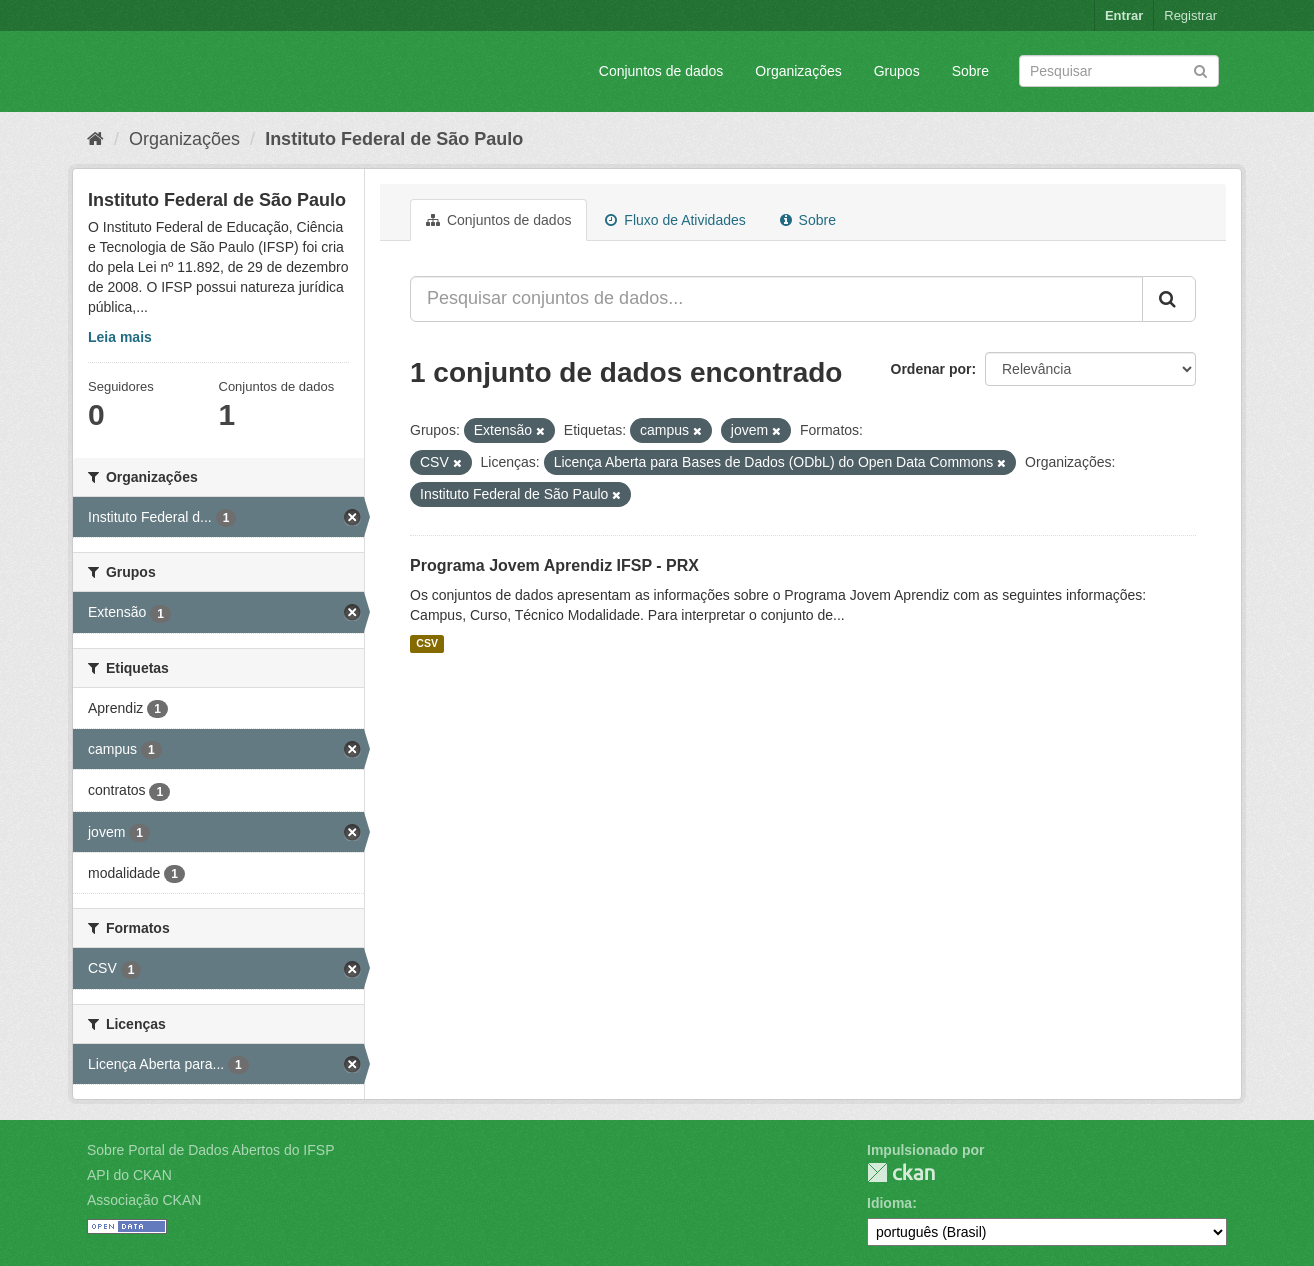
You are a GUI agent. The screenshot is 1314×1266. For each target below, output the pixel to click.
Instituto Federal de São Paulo (394, 139)
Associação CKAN (144, 1200)
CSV (427, 644)
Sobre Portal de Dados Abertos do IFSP (210, 1150)
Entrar (1124, 15)
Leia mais (120, 337)
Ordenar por (931, 369)
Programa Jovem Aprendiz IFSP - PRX (554, 565)
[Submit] (1200, 69)
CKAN (901, 1172)
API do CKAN (129, 1175)
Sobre (970, 71)
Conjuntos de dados (661, 71)
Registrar (1190, 15)
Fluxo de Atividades (675, 220)
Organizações (798, 71)
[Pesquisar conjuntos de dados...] (776, 299)
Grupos (897, 71)
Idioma (889, 1203)
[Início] (95, 139)
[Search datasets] (1119, 71)
